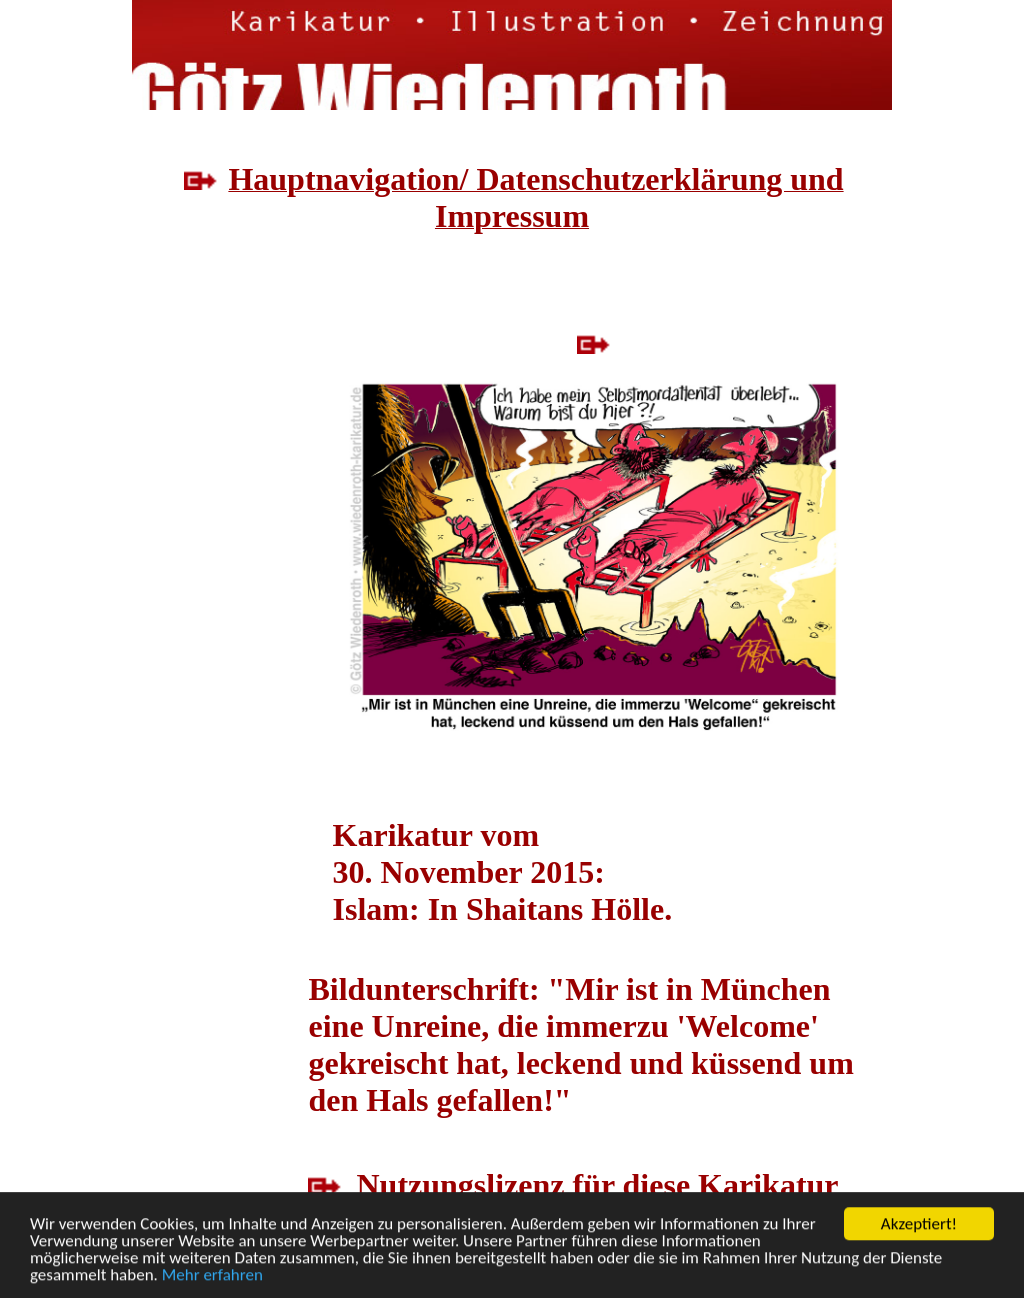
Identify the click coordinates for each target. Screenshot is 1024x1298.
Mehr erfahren (212, 1276)
